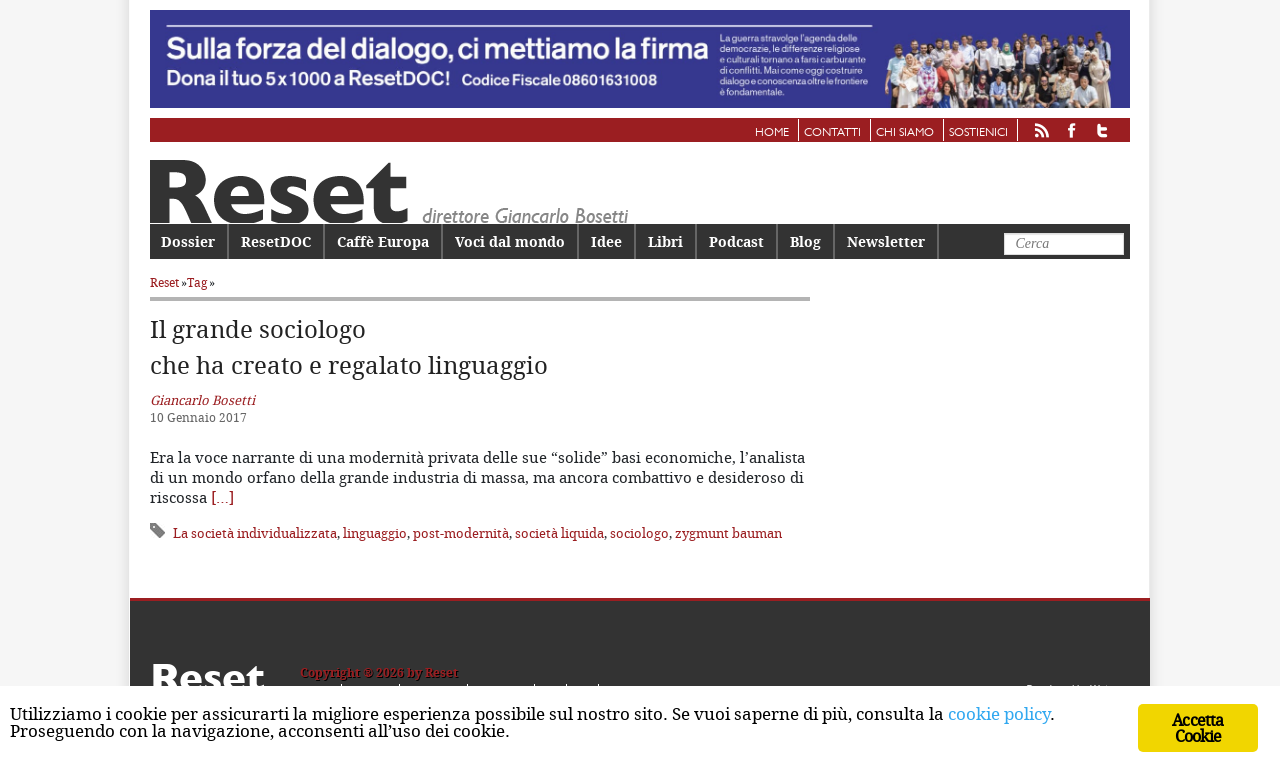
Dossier (188, 241)
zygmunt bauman (728, 533)
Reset (164, 282)
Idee (606, 241)
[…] (222, 497)
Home (772, 133)
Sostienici (978, 133)
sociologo (639, 533)
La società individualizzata (255, 533)
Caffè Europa (383, 241)
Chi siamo (905, 133)
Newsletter (886, 241)
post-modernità (461, 533)
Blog (805, 241)
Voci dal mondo (510, 241)
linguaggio (375, 533)
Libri (665, 241)
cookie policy (999, 713)
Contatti (832, 133)
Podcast (736, 241)
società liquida (559, 533)
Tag (197, 282)
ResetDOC (276, 241)
